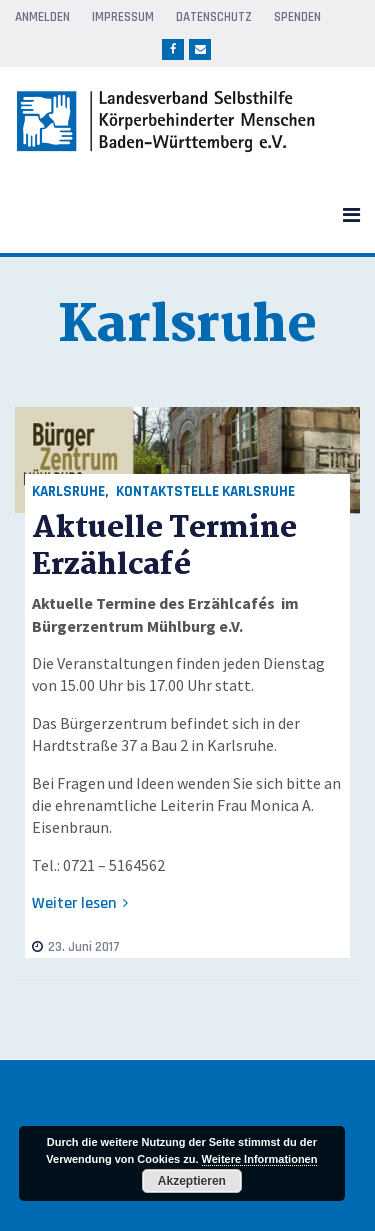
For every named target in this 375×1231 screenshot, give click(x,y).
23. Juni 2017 (76, 947)
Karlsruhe (68, 492)
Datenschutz (214, 17)
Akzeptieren (192, 1181)
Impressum (123, 17)
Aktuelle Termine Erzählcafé (164, 547)
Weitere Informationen (260, 1159)
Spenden (297, 17)
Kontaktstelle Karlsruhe (205, 492)
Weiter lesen (80, 903)
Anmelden (42, 17)
